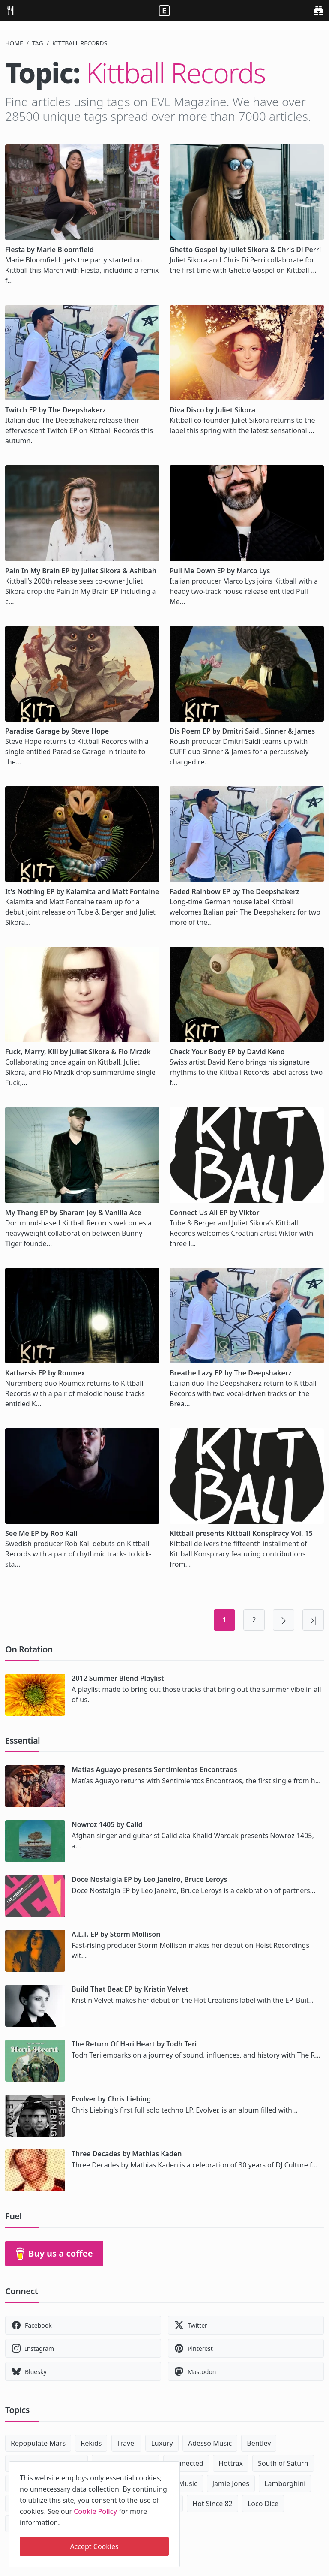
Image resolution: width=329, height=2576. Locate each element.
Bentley (259, 2443)
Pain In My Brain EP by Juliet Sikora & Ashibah (80, 570)
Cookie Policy (95, 2511)
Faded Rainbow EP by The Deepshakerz (234, 891)
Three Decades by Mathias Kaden (127, 2153)
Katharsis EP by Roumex (45, 1373)
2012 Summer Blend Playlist (118, 1678)
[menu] (10, 9)
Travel (126, 2443)
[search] (318, 9)
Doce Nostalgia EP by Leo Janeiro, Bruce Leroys (149, 1879)
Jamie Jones (230, 2483)
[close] (172, 2466)
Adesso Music (210, 2443)
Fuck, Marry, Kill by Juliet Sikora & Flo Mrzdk (78, 1051)
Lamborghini (284, 2483)
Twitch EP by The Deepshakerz (55, 410)
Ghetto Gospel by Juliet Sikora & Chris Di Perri (245, 249)
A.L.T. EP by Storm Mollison (116, 1934)
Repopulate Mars (38, 2443)
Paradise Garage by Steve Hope (57, 731)
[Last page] (313, 1620)
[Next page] (283, 1620)
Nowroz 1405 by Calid (107, 1824)
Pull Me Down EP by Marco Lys (220, 570)
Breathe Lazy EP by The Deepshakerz (231, 1373)
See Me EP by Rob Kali (41, 1533)
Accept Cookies (94, 2546)
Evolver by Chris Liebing (111, 2099)
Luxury (162, 2443)
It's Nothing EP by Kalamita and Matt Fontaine (82, 891)
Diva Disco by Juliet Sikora (212, 410)
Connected (186, 2463)
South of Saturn (283, 2463)
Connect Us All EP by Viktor (214, 1212)
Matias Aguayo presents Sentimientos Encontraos (154, 1769)
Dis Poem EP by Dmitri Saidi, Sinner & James (242, 731)
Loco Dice (263, 2503)
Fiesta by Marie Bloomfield (49, 249)
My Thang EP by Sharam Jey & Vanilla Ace (73, 1212)
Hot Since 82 (212, 2503)
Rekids (91, 2443)
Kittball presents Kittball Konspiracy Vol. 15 (241, 1533)
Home (14, 43)
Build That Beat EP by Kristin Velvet (130, 1989)
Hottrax (230, 2463)
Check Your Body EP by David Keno (227, 1051)
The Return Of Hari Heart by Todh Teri (134, 2044)
